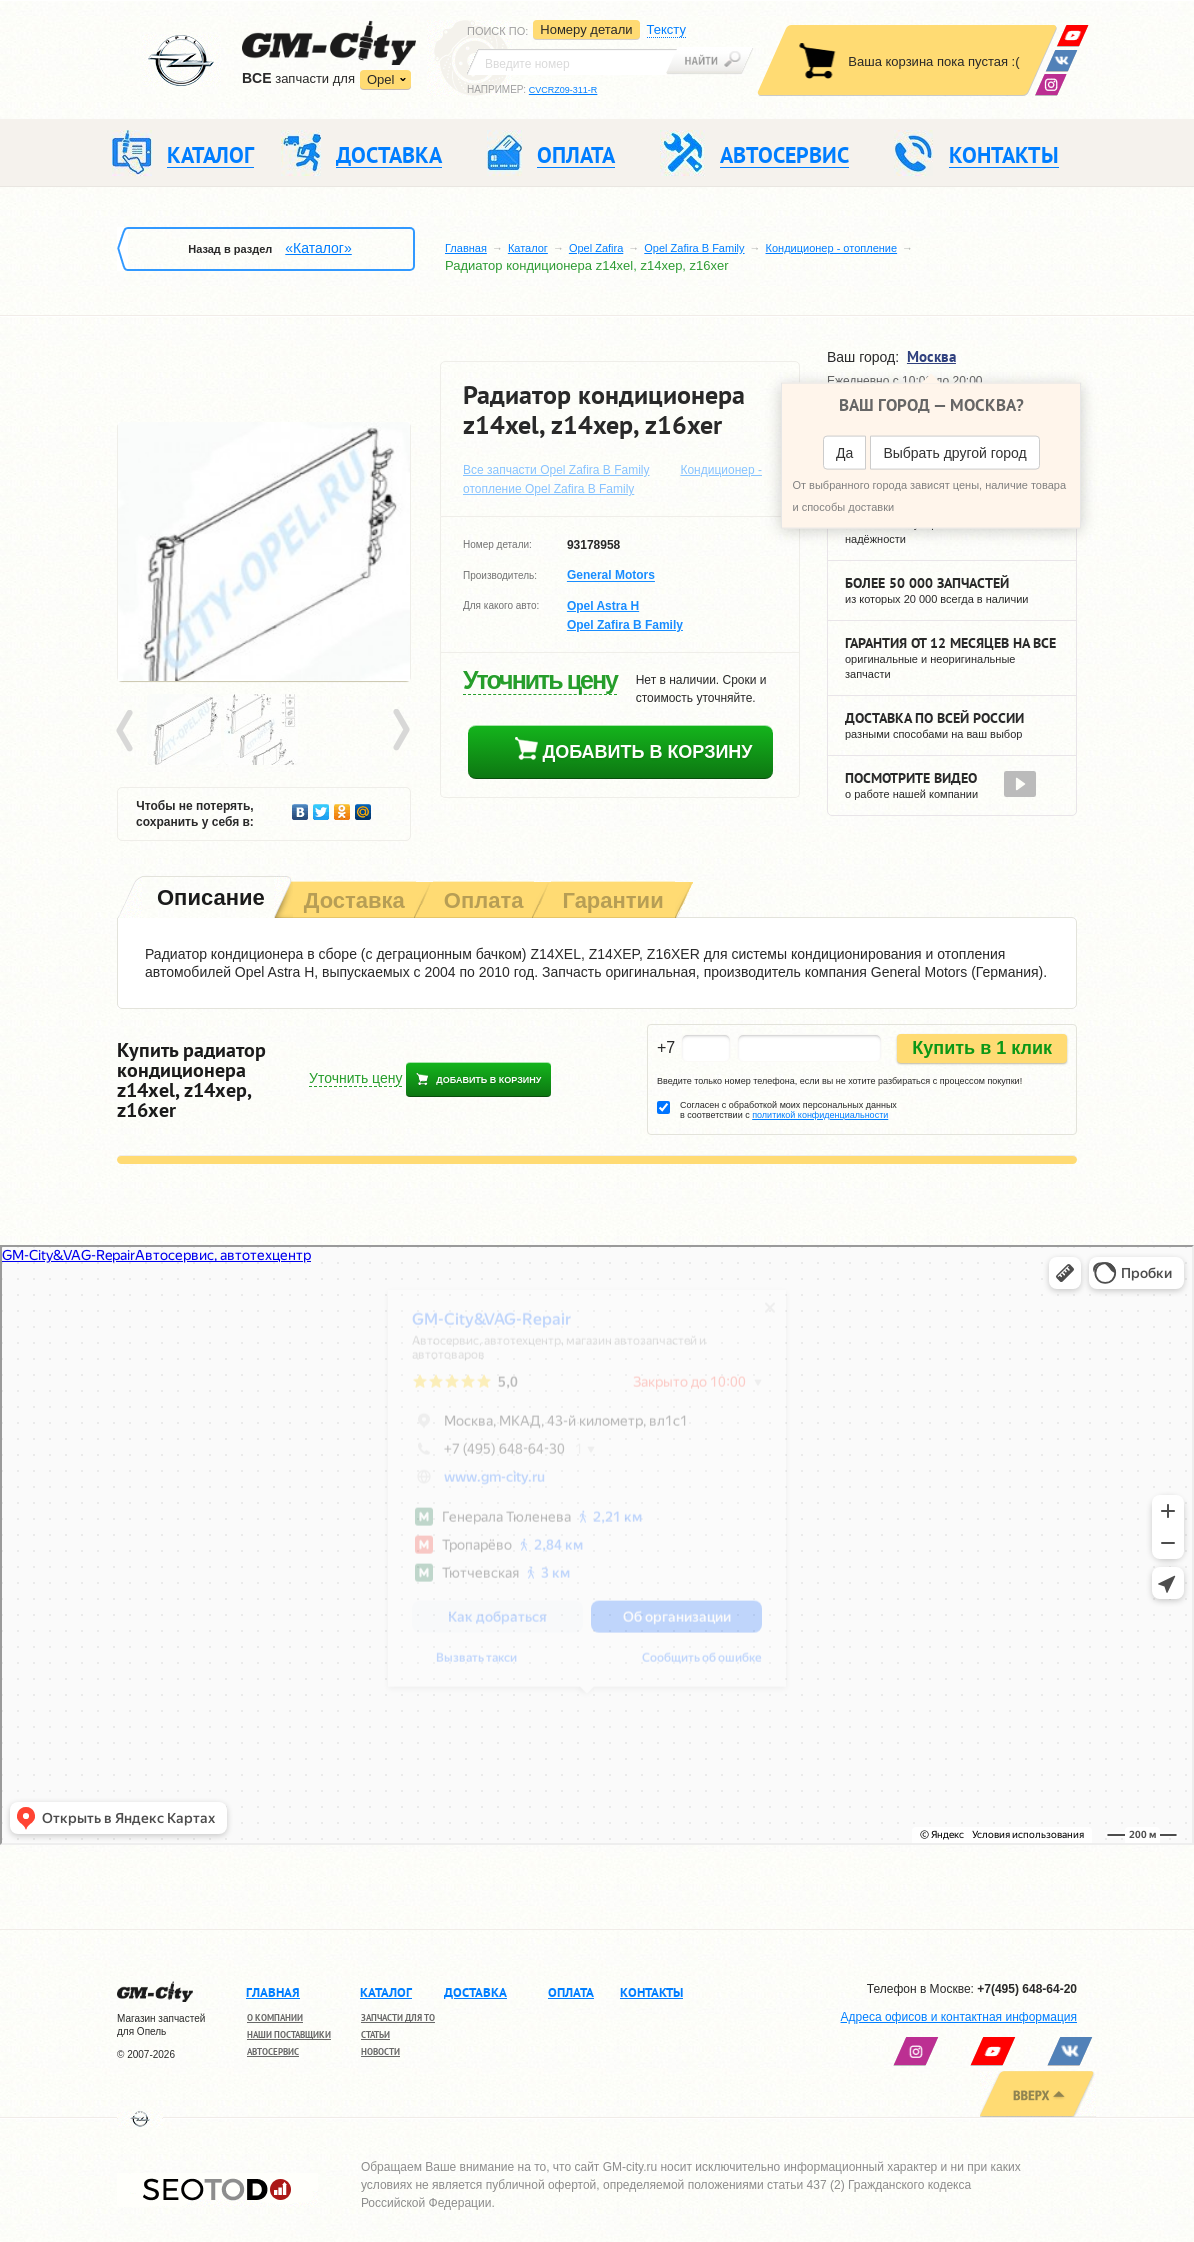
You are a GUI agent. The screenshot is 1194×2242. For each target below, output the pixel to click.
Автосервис (273, 2051)
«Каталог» (318, 248)
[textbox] (572, 62)
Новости (380, 2051)
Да (844, 453)
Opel (380, 79)
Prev (128, 731)
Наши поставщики (289, 2034)
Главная (466, 248)
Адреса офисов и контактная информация (959, 2017)
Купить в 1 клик (982, 1048)
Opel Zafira (596, 248)
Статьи (375, 2034)
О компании (275, 2017)
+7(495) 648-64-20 (1027, 1989)
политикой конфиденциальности (820, 1115)
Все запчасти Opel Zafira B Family (556, 470)
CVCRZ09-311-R (563, 90)
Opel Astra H (603, 606)
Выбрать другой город (954, 453)
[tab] (209, 899)
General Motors (611, 576)
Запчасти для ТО (398, 2017)
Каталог (528, 248)
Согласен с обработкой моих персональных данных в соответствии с (788, 1110)
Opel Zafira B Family (694, 248)
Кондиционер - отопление (832, 248)
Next (400, 731)
